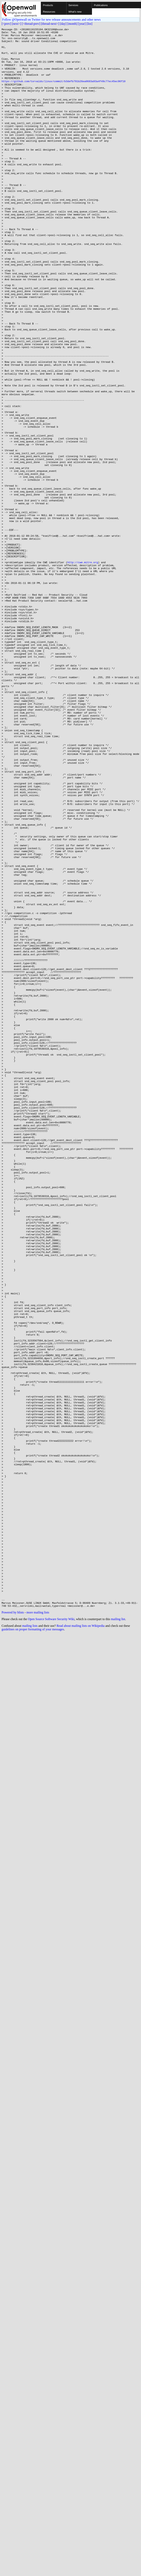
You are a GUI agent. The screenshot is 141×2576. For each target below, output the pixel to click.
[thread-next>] (50, 23)
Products (48, 5)
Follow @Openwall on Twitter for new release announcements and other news (51, 19)
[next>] (16, 23)
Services (73, 5)
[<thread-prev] (31, 23)
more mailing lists (37, 1926)
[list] (89, 23)
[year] (82, 23)
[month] (72, 23)
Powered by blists (13, 1926)
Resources (49, 11)
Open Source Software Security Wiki (51, 1933)
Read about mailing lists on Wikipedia (80, 1939)
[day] (63, 23)
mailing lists (30, 1939)
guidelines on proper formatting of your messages (33, 1943)
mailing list (118, 1933)
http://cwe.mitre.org (82, 667)
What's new (75, 11)
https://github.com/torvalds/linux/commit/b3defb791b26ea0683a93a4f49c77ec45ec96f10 (64, 90)
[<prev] (6, 23)
